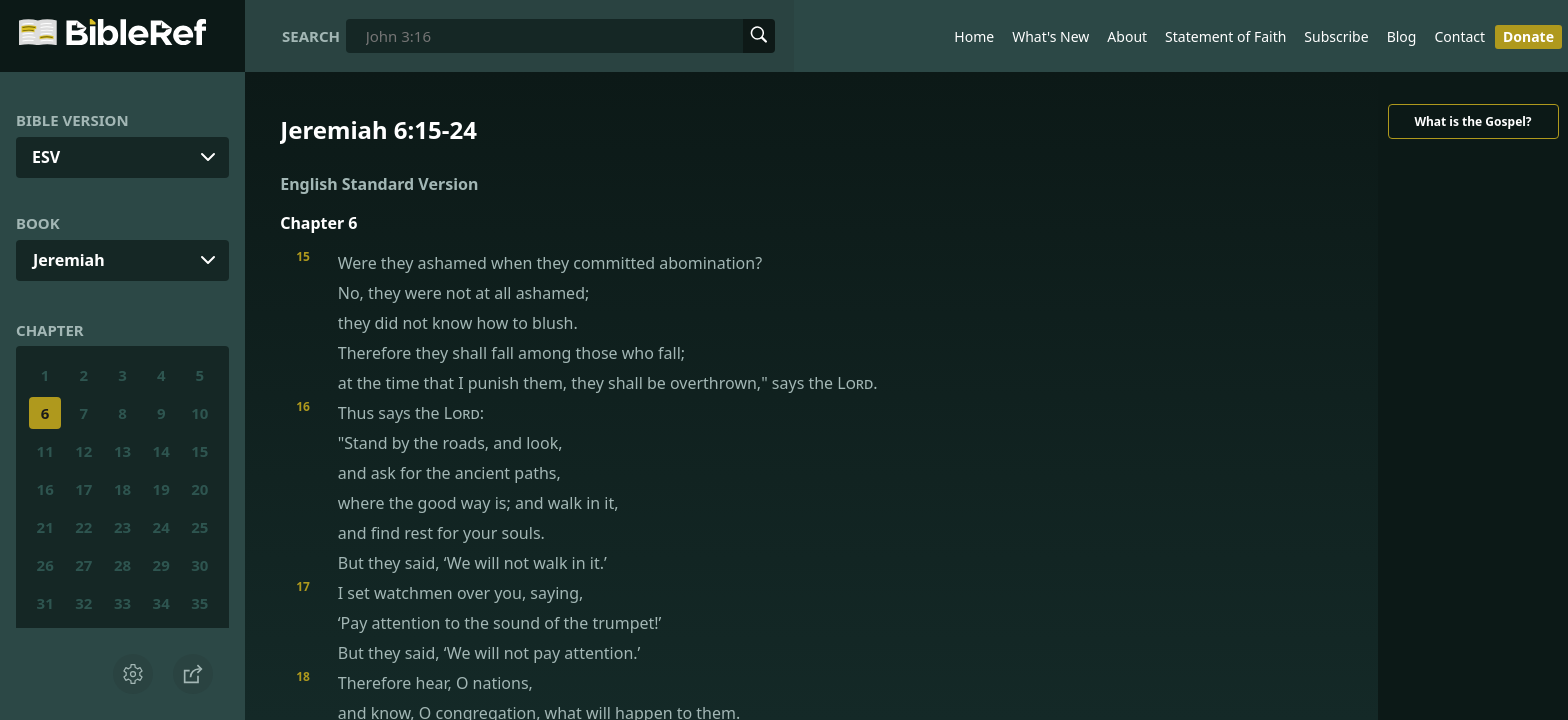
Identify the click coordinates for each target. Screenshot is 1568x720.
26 (45, 565)
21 (45, 527)
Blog (1402, 36)
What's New (1050, 36)
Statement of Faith (1225, 36)
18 (122, 489)
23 (122, 527)
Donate (1528, 36)
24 (161, 527)
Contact (1459, 36)
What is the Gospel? (1472, 121)
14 (161, 451)
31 (45, 603)
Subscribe (1336, 36)
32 (83, 603)
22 (83, 527)
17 (83, 489)
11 (45, 451)
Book (38, 223)
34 (161, 603)
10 (199, 413)
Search (311, 36)
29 (161, 565)
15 (199, 451)
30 (199, 565)
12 (83, 451)
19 (161, 489)
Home (974, 36)
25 (199, 527)
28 (122, 565)
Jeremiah (69, 260)
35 (199, 603)
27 (83, 565)
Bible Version (72, 120)
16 (45, 489)
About (1127, 36)
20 (199, 489)
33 (122, 603)
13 (122, 451)
